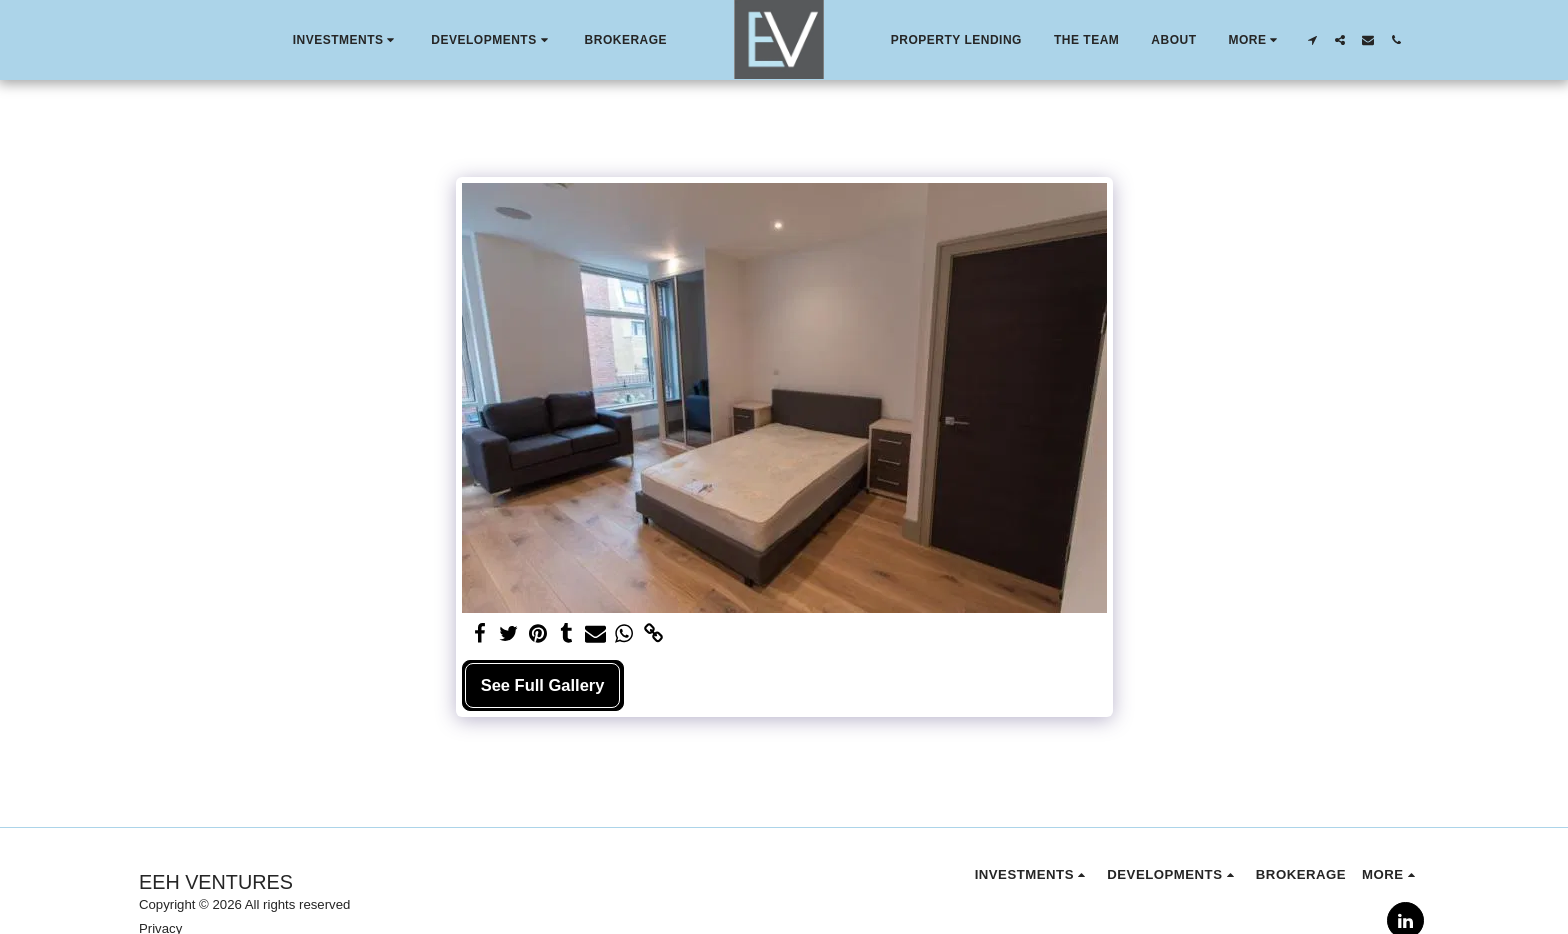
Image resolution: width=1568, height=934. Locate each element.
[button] (346, 40)
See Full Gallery (543, 685)
